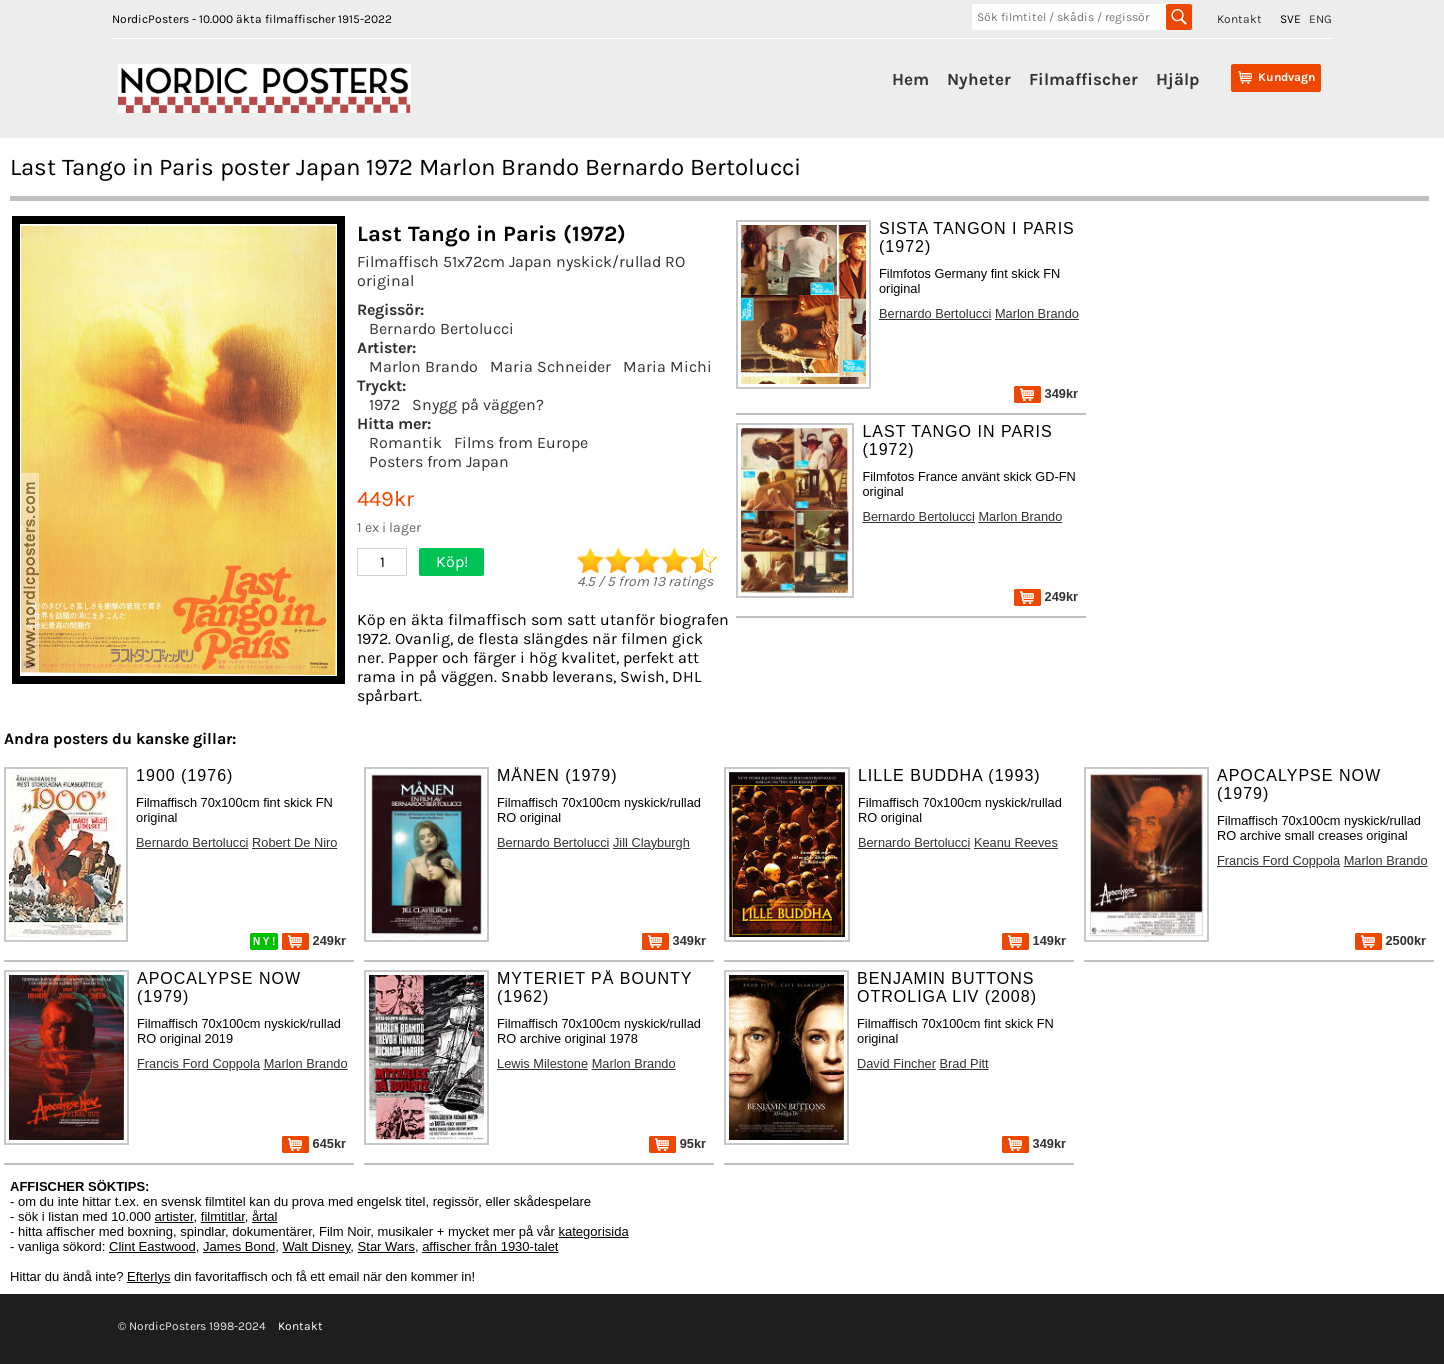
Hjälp (1177, 79)
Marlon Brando (423, 366)
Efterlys (148, 1276)
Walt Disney (316, 1246)
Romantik (405, 442)
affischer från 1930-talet (490, 1246)
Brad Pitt (964, 1063)
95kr (677, 1143)
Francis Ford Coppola (1278, 860)
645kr (314, 1143)
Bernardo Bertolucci (441, 328)
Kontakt (1239, 19)
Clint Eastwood (152, 1246)
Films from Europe (521, 442)
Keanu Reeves (1016, 842)
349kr (1046, 393)
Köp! (452, 561)
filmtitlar (223, 1216)
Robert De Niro (294, 842)
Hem (910, 79)
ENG (1320, 19)
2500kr (1390, 940)
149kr (1034, 940)
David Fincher (896, 1063)
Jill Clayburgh (651, 842)
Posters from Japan (439, 461)
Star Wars (386, 1246)
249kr (1046, 596)
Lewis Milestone (542, 1063)
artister (174, 1216)
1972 (384, 404)
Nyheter (979, 79)
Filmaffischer (1083, 79)
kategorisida (594, 1231)
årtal (264, 1216)
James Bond (239, 1246)
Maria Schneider (550, 366)
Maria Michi (667, 366)
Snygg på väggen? (478, 404)
